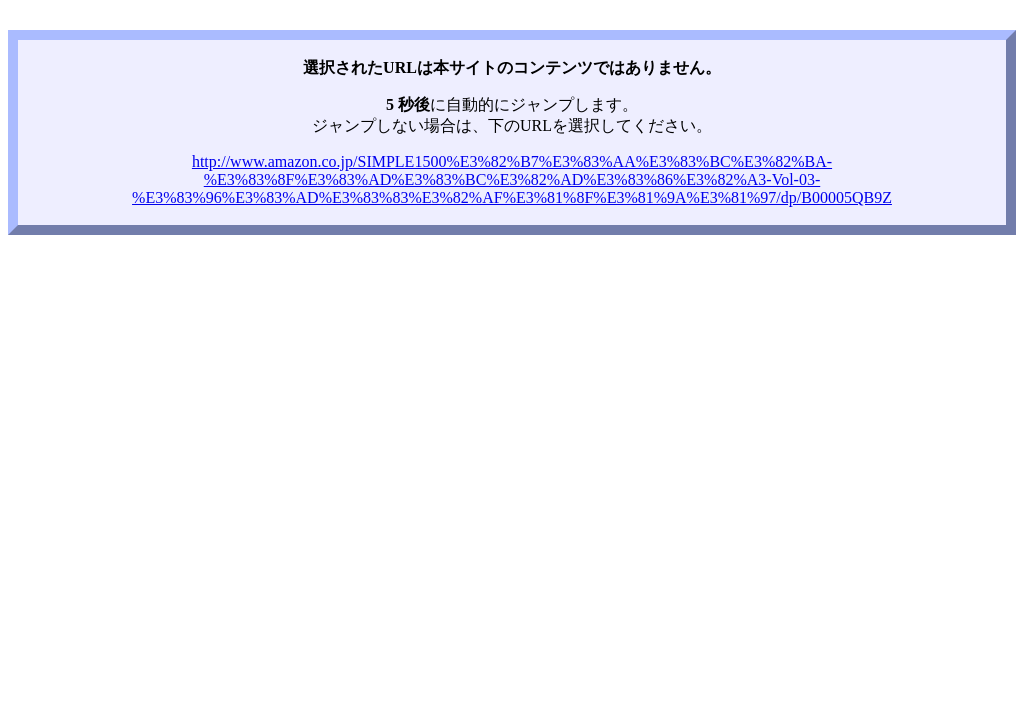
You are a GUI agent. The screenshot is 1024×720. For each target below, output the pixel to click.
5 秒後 (408, 104)
